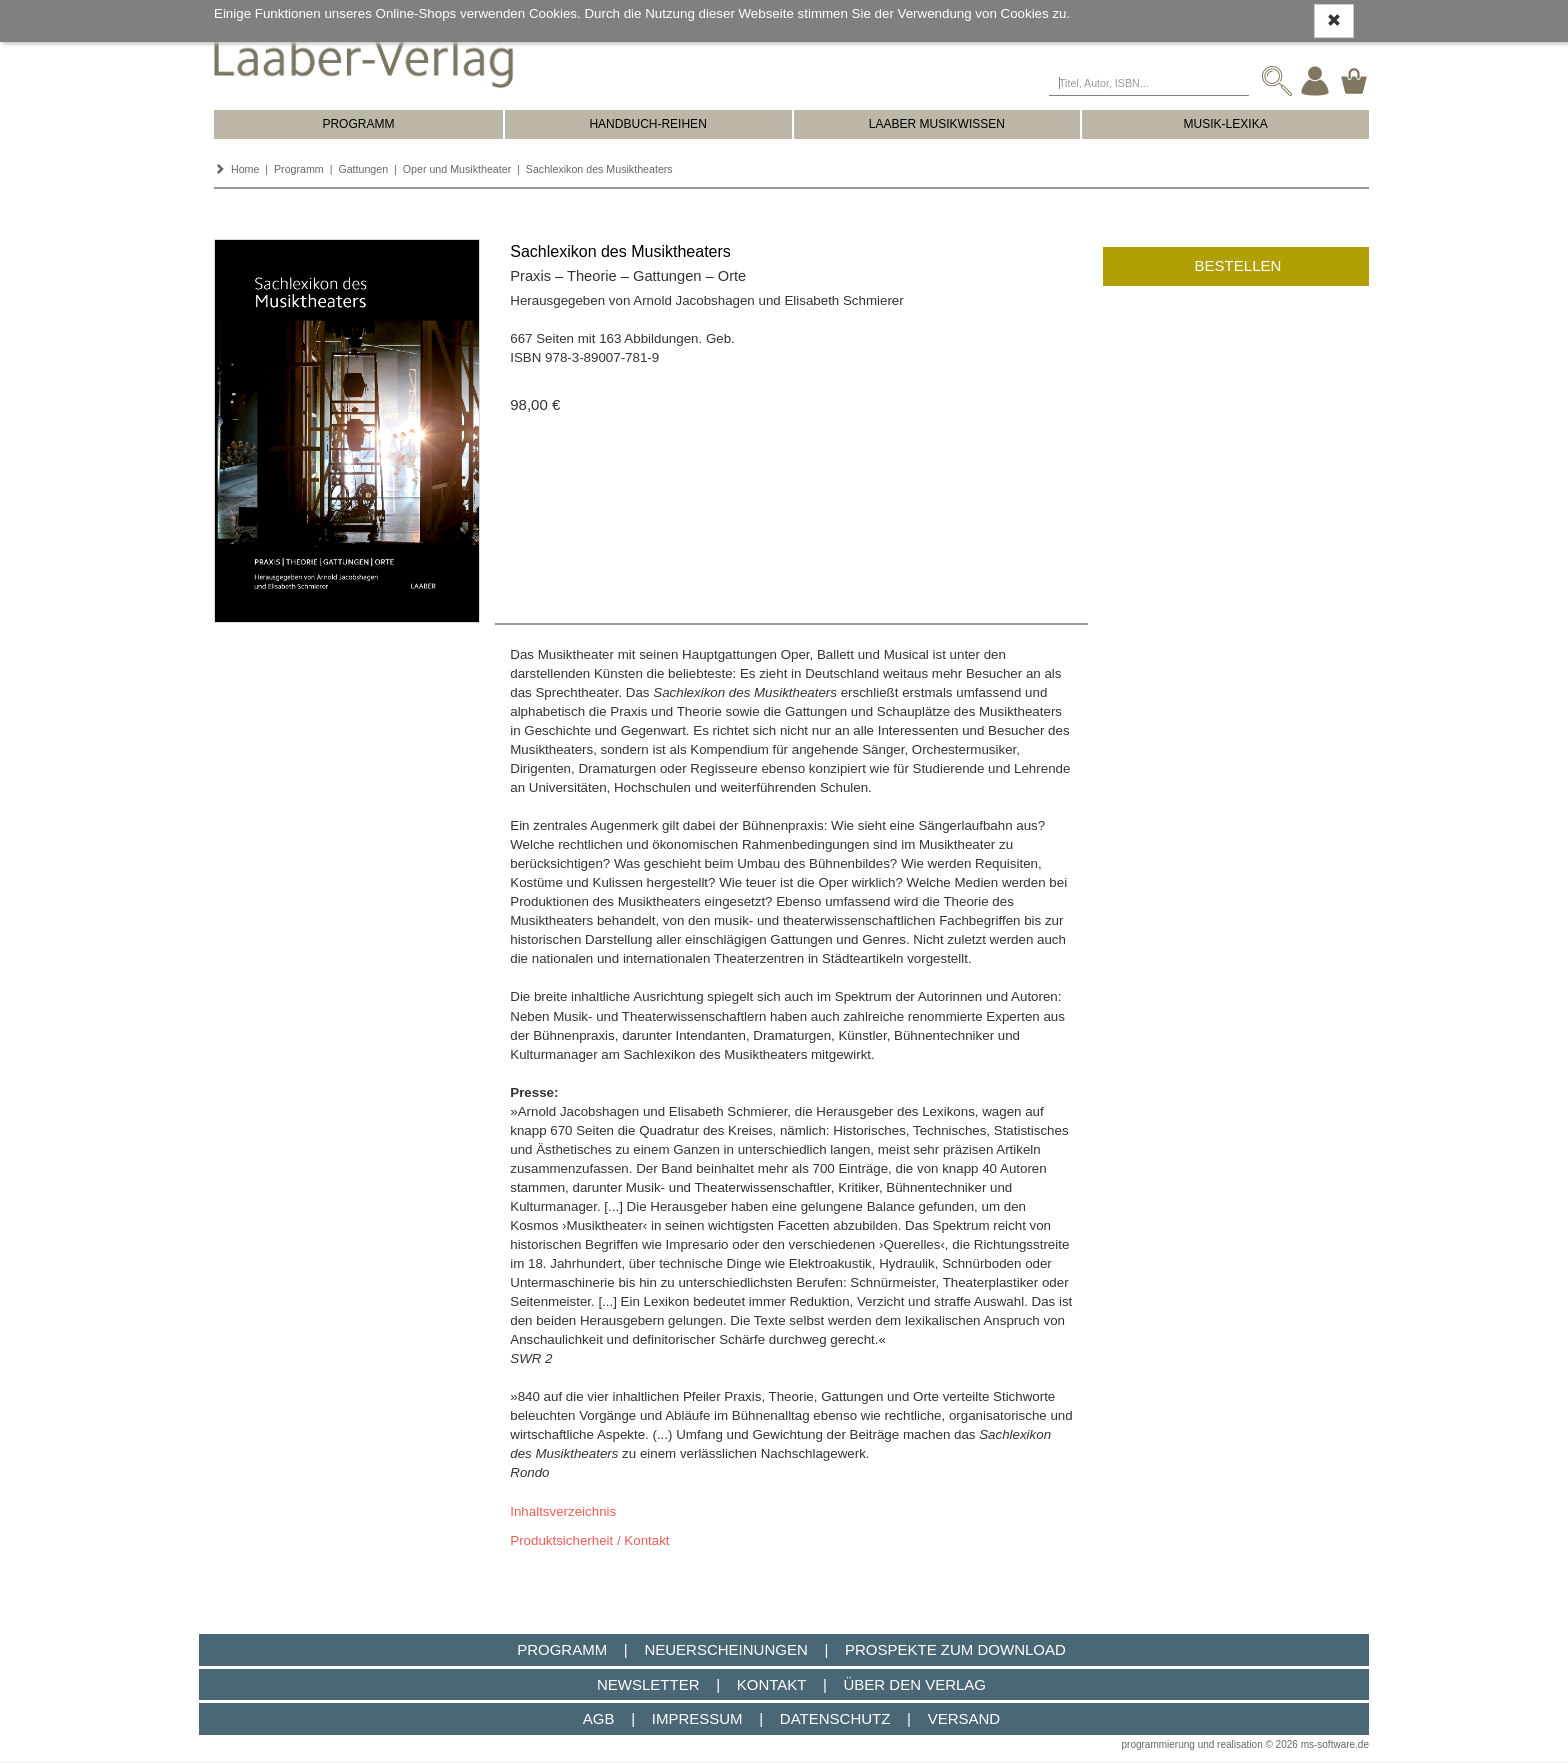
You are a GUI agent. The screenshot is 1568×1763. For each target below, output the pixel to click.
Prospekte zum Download (955, 1649)
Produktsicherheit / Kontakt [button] (589, 1540)
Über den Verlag (914, 1684)
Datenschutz (835, 1718)
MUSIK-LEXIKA (1226, 124)
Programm (299, 169)
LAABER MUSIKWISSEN (937, 124)
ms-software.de (1335, 1744)
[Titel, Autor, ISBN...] (1149, 81)
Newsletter (648, 1684)
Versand (964, 1718)
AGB (599, 1718)
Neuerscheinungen (725, 1649)
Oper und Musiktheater (457, 169)
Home (245, 169)
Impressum (697, 1718)
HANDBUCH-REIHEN (647, 124)
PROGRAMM (358, 124)
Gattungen (363, 169)
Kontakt (771, 1684)
